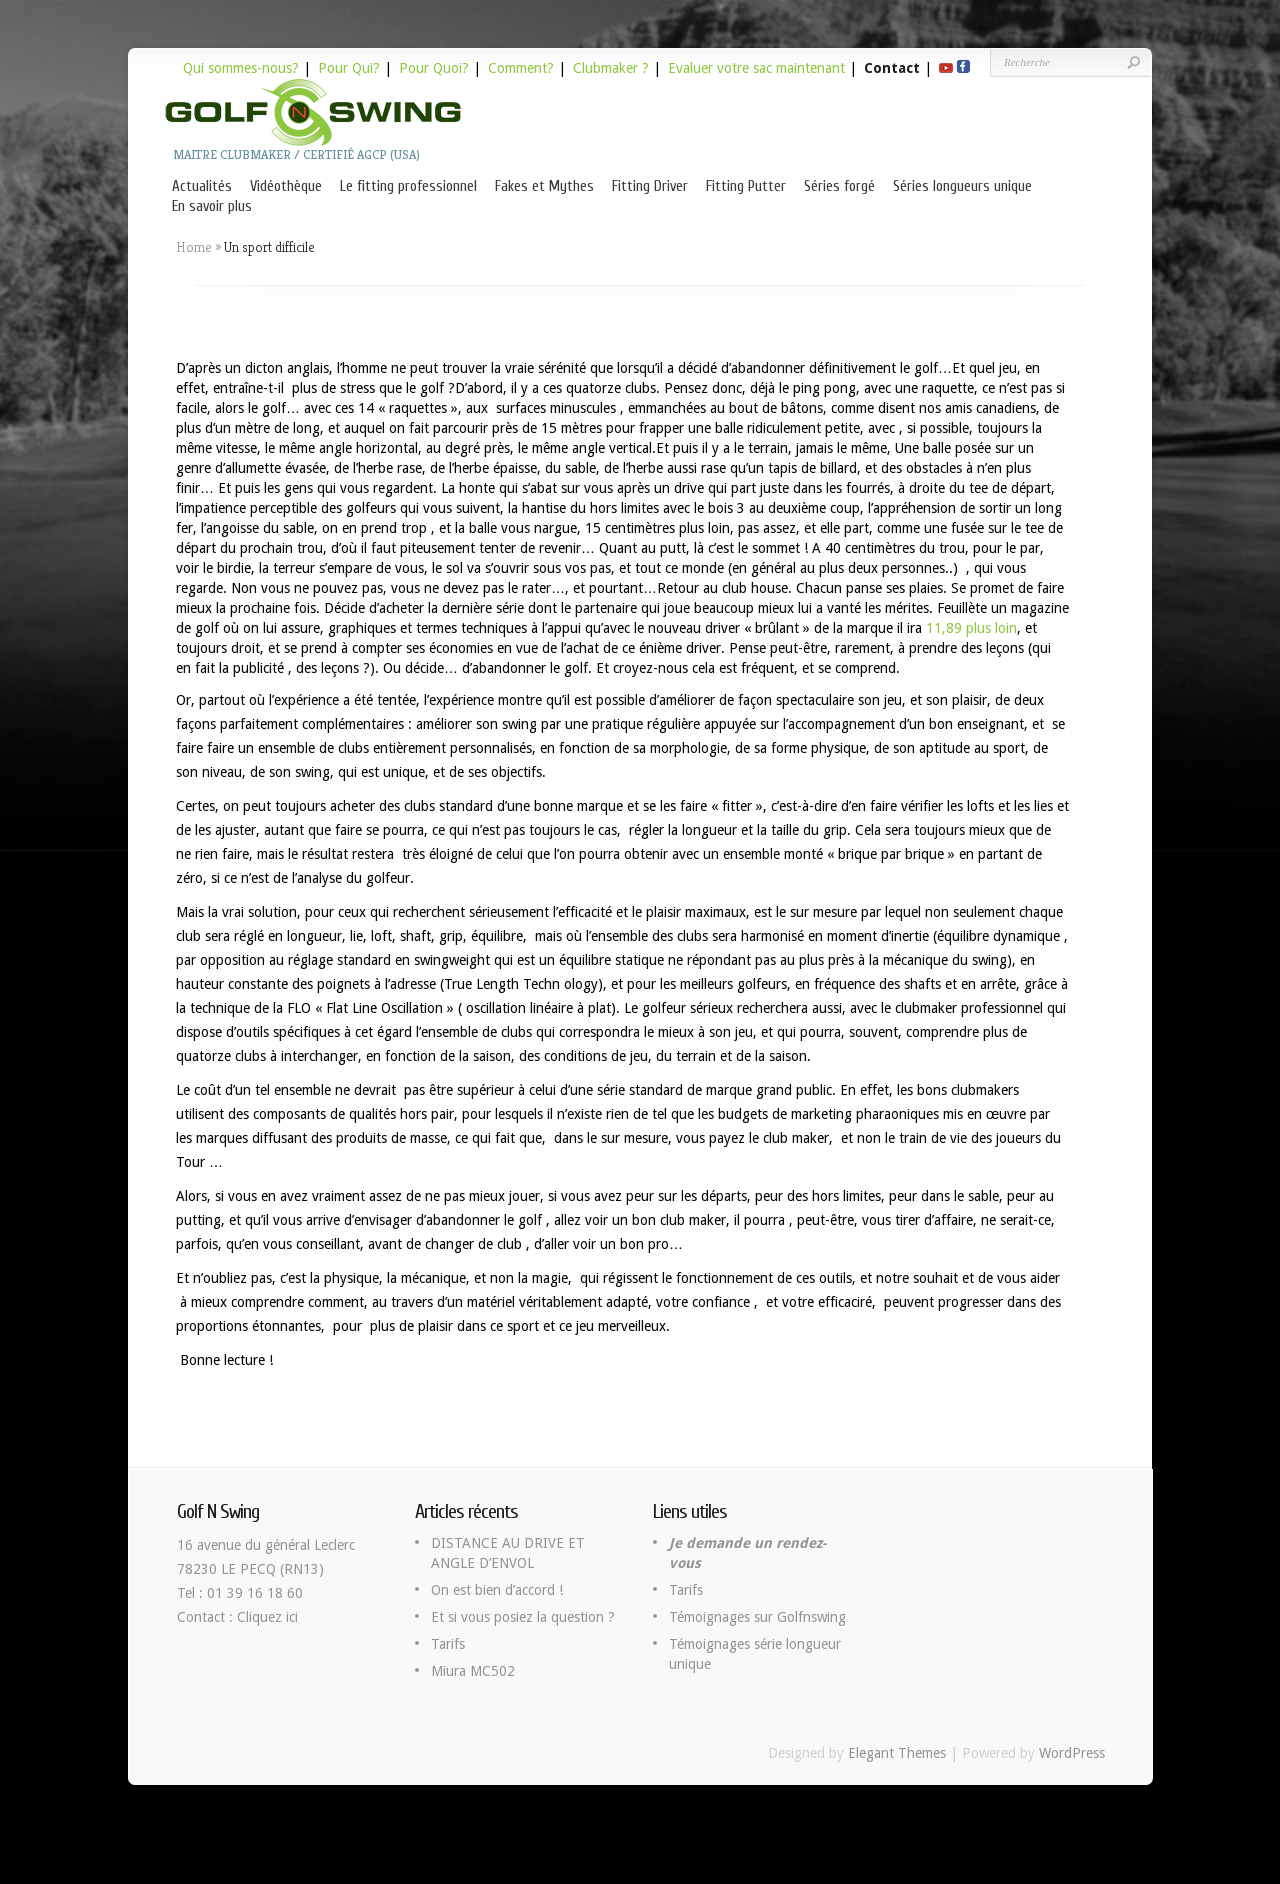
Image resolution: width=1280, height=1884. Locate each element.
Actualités (202, 186)
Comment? (521, 68)
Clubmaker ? (611, 68)
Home (194, 247)
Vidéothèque (286, 186)
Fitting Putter (746, 186)
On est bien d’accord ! (497, 1590)
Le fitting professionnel (408, 186)
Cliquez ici (267, 1617)
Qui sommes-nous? (241, 68)
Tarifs (448, 1644)
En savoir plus (212, 206)
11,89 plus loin (971, 628)
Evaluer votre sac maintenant (756, 68)
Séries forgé (839, 186)
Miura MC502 (473, 1671)
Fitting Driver (650, 186)
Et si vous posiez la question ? (523, 1617)
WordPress (1072, 1753)
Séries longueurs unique (962, 186)
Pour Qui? (349, 68)
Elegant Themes (897, 1753)
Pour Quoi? (434, 68)
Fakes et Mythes (544, 186)
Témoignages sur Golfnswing (757, 1617)
